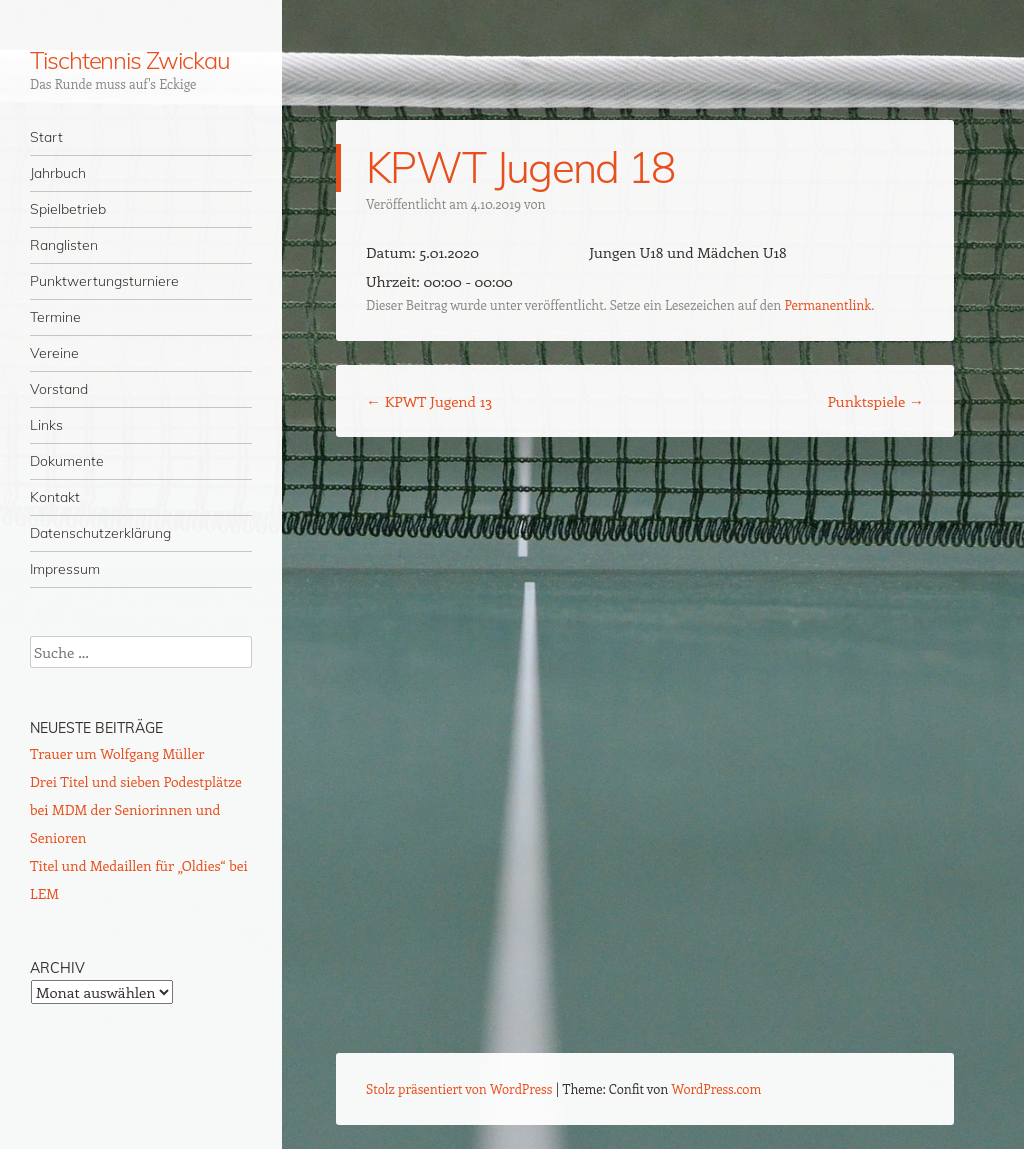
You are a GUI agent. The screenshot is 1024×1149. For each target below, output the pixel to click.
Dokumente (67, 461)
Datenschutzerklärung (100, 533)
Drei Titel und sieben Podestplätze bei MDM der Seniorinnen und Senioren (136, 809)
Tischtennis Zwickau (129, 60)
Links (46, 425)
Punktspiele (875, 401)
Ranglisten (64, 245)
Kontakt (55, 497)
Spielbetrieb (68, 209)
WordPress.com (717, 1088)
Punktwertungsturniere (104, 281)
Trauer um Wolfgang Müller (117, 753)
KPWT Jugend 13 (429, 401)
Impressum (65, 569)
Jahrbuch (58, 173)
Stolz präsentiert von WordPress (459, 1088)
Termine (55, 317)
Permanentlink (827, 304)
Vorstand (59, 389)
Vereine (54, 353)
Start (46, 137)
